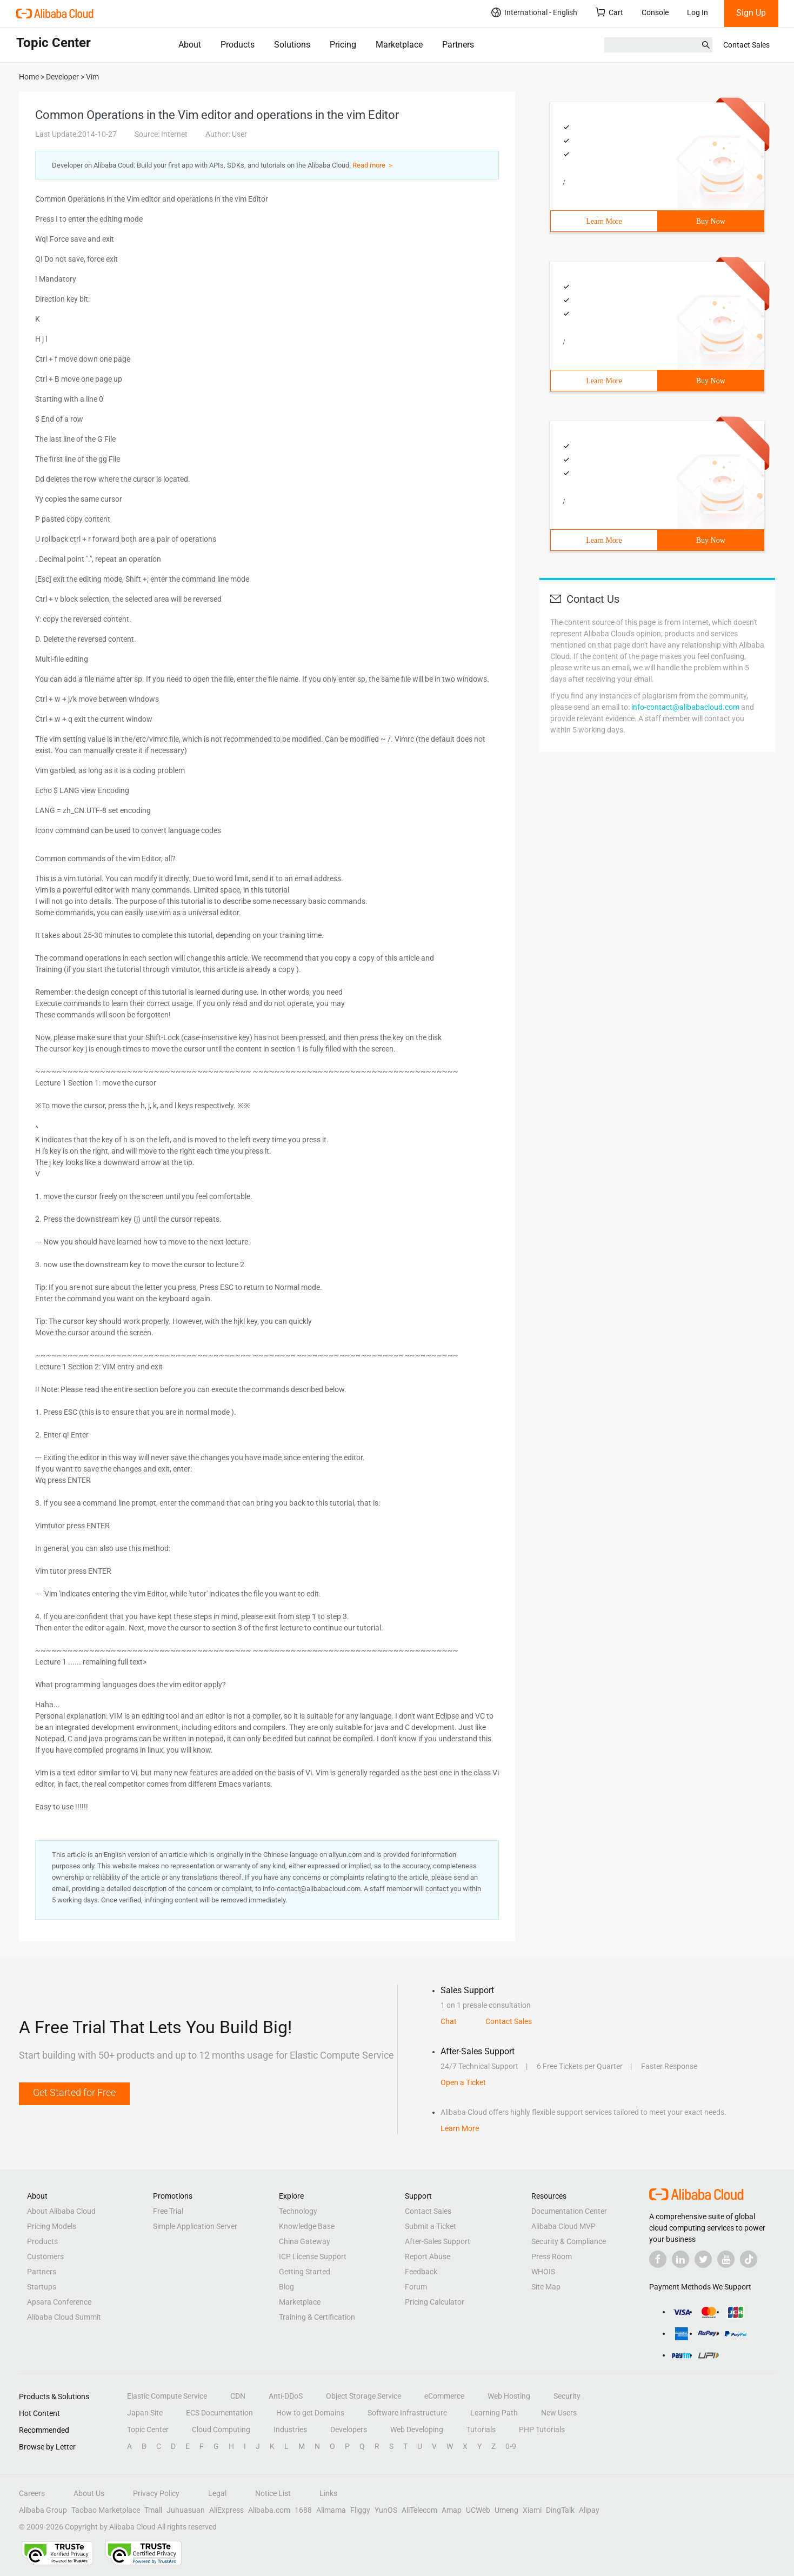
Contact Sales (746, 45)
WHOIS (543, 2271)
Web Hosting (509, 2396)
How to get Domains (310, 2412)
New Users (559, 2412)
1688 (303, 2510)
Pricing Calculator (434, 2302)
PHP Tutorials (542, 2429)
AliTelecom (419, 2510)
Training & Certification (317, 2317)
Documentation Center (569, 2211)
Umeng (506, 2510)
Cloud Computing (221, 2429)
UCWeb (478, 2510)
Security (567, 2396)
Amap (452, 2510)
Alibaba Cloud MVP (563, 2226)
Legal (217, 2493)
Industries (290, 2429)
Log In (697, 12)
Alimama (331, 2510)
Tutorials (481, 2429)
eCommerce (444, 2396)
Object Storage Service (363, 2396)
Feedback (421, 2271)
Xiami (532, 2510)
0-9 (510, 2446)
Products (238, 44)
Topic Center (148, 2429)
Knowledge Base (307, 2226)
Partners (458, 44)
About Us (89, 2493)
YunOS (386, 2510)
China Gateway (304, 2241)
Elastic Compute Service (167, 2396)
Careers (32, 2493)
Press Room (551, 2256)
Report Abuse (427, 2256)
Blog (286, 2286)
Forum (416, 2286)
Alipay (589, 2510)
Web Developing (416, 2429)
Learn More (604, 221)
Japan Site (145, 2412)
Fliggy (360, 2510)
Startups (41, 2286)
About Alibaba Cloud (61, 2211)
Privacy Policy (156, 2493)
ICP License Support (312, 2256)
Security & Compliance (568, 2241)
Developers (348, 2429)
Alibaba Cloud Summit (64, 2317)
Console (655, 12)
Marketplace (399, 44)
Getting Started (304, 2271)
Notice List (273, 2493)
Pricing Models (51, 2226)
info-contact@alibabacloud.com (685, 707)
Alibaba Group (43, 2510)
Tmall (153, 2510)
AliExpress (226, 2510)
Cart (609, 12)
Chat (449, 2021)
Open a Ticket (463, 2082)
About (189, 44)
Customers (45, 2256)
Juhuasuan (185, 2510)
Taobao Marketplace (105, 2510)
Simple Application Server (195, 2226)
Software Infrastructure (407, 2412)
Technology (298, 2211)
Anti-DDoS (286, 2396)
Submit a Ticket (430, 2226)
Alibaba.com (269, 2510)
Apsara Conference (59, 2302)
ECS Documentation (219, 2412)
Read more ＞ (373, 165)
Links (328, 2493)
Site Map (546, 2286)
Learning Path (494, 2412)
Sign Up (751, 13)
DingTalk (560, 2510)
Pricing (343, 44)
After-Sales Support (437, 2241)
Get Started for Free (74, 2092)
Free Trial (168, 2211)
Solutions (292, 44)
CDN (237, 2396)
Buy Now (710, 221)
